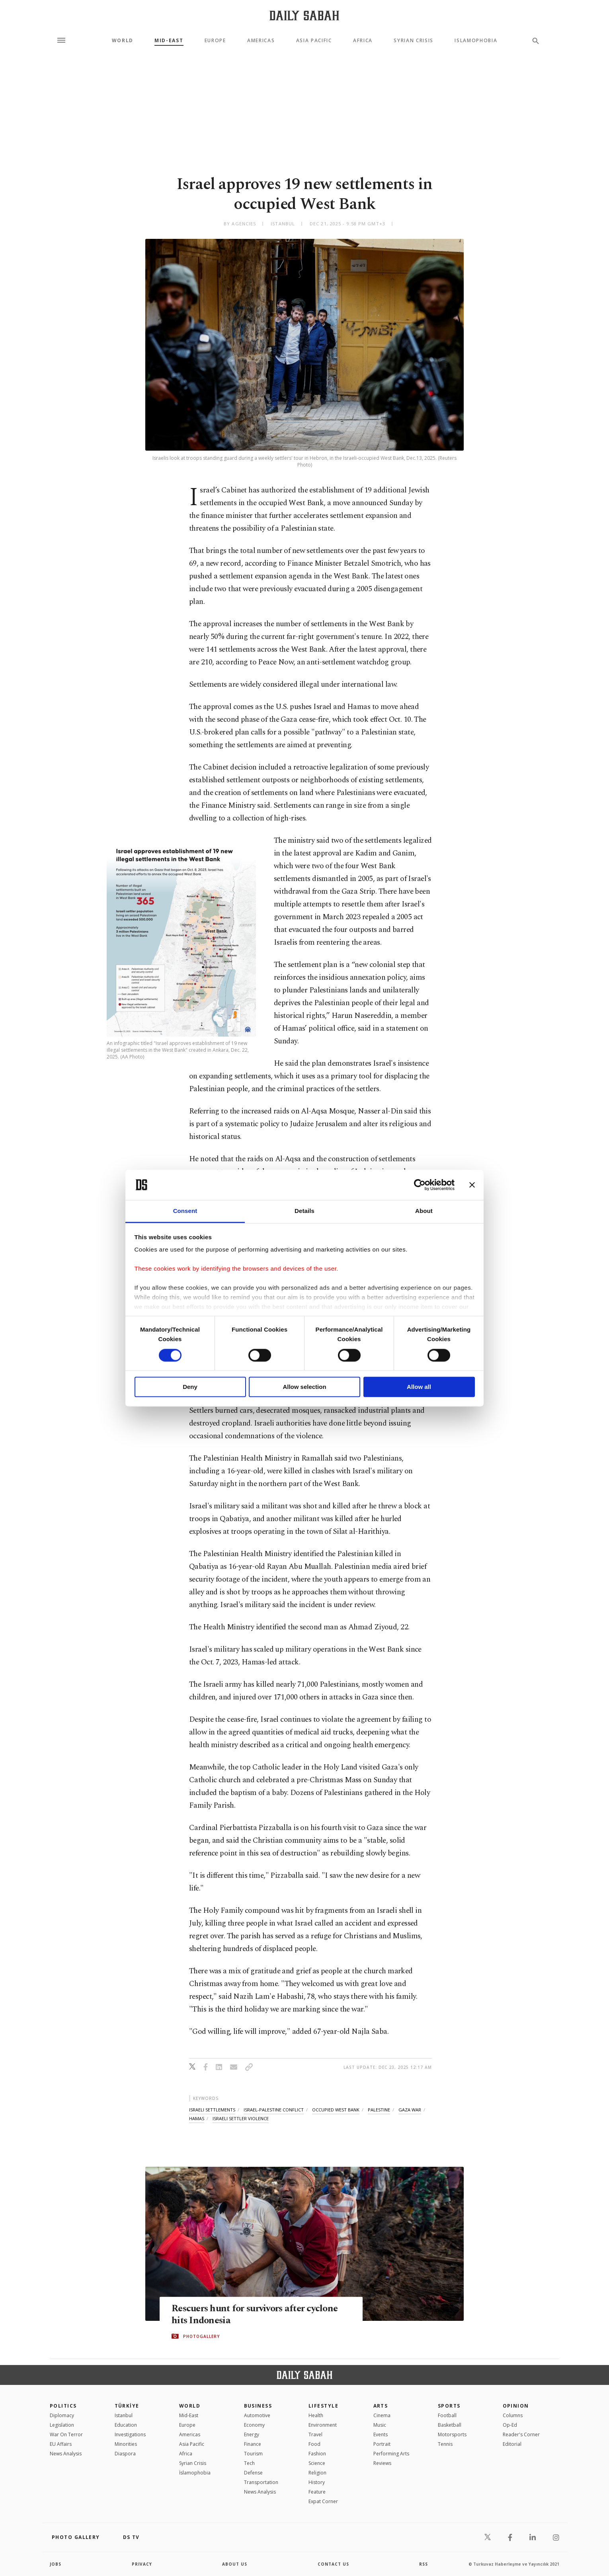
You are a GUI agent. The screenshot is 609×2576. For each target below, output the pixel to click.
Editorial (512, 2444)
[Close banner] (472, 1184)
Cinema (381, 2415)
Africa (363, 40)
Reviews (382, 2463)
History (316, 2482)
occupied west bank (335, 2110)
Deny (190, 1387)
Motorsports (452, 2434)
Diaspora (125, 2453)
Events (380, 2434)
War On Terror (66, 2434)
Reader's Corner (521, 2434)
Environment (322, 2425)
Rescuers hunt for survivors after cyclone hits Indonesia (258, 2314)
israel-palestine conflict (274, 2110)
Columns (513, 2415)
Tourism (253, 2453)
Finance (252, 2444)
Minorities (126, 2444)
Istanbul (124, 2415)
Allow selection (304, 1387)
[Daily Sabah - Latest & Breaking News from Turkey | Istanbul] (304, 15)
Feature (317, 2491)
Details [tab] (304, 1211)
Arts (380, 2405)
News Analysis (66, 2453)
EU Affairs (61, 2444)
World (122, 40)
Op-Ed (510, 2425)
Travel (315, 2434)
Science (316, 2463)
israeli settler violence (241, 2118)
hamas (196, 2118)
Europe (215, 40)
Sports (449, 2405)
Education (126, 2425)
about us (234, 2564)
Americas (261, 40)
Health (315, 2415)
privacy (142, 2564)
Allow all (419, 1387)
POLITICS (63, 2405)
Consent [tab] (185, 1211)
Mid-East (168, 40)
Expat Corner (323, 2501)
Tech (249, 2463)
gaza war (409, 2110)
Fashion (317, 2453)
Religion (317, 2472)
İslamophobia (195, 2472)
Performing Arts (391, 2453)
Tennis (445, 2444)
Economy (254, 2425)
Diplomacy (62, 2415)
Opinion (516, 2405)
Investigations (130, 2434)
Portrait (381, 2444)
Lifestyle (323, 2405)
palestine (379, 2110)
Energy (251, 2434)
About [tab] (424, 1211)
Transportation (261, 2482)
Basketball (449, 2425)
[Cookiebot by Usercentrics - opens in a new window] (420, 1185)
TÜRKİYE (127, 2405)
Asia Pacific (314, 40)
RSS (423, 2564)
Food (314, 2444)
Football (447, 2415)
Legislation (62, 2425)
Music (379, 2425)
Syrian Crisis (413, 40)
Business (258, 2405)
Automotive (257, 2415)
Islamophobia (476, 40)
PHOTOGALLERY (201, 2336)
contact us (333, 2564)
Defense (253, 2472)
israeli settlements (212, 2110)
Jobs (55, 2564)
